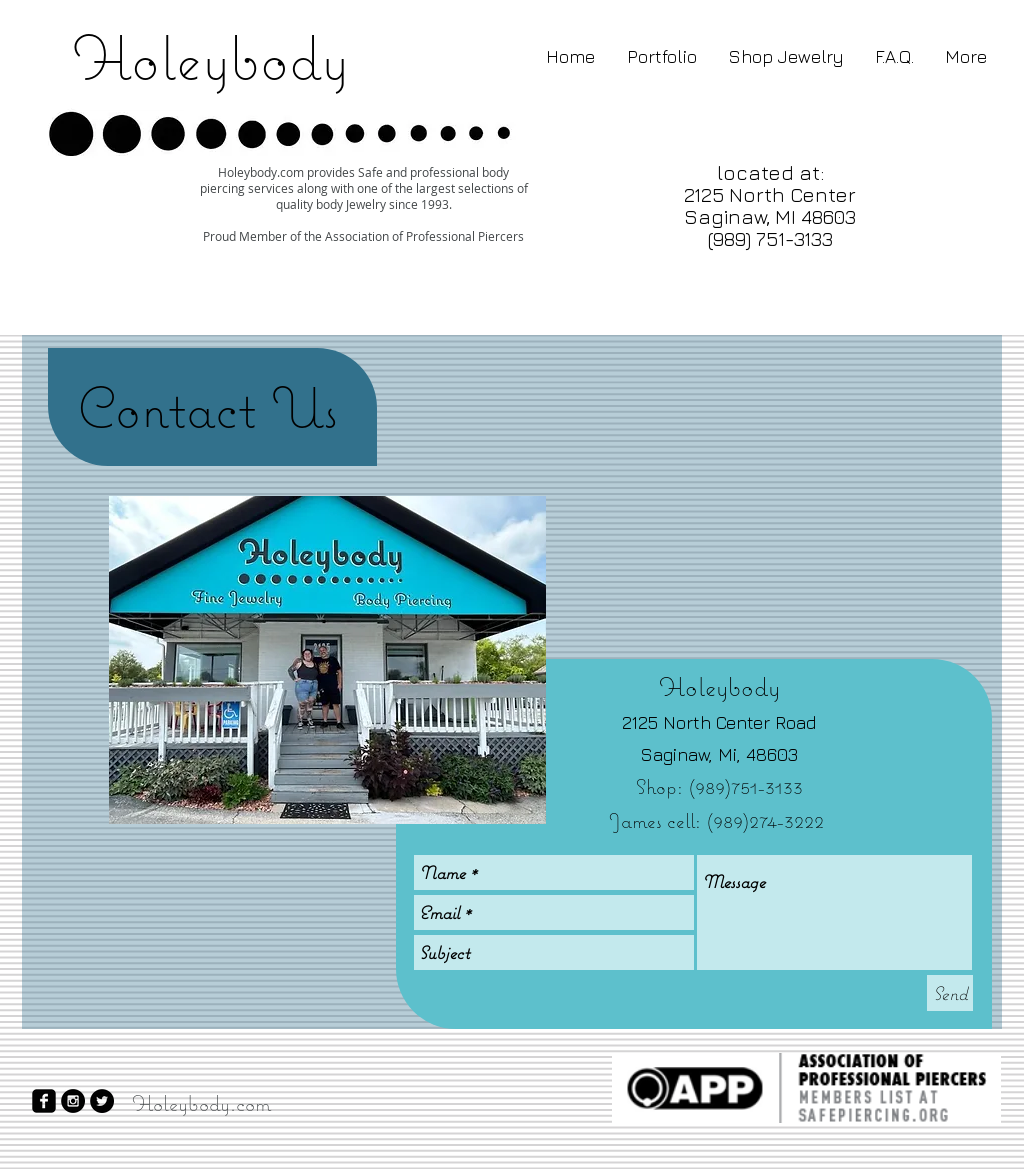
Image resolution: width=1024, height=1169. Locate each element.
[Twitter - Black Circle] (102, 1101)
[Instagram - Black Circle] (73, 1101)
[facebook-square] (44, 1101)
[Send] (950, 993)
